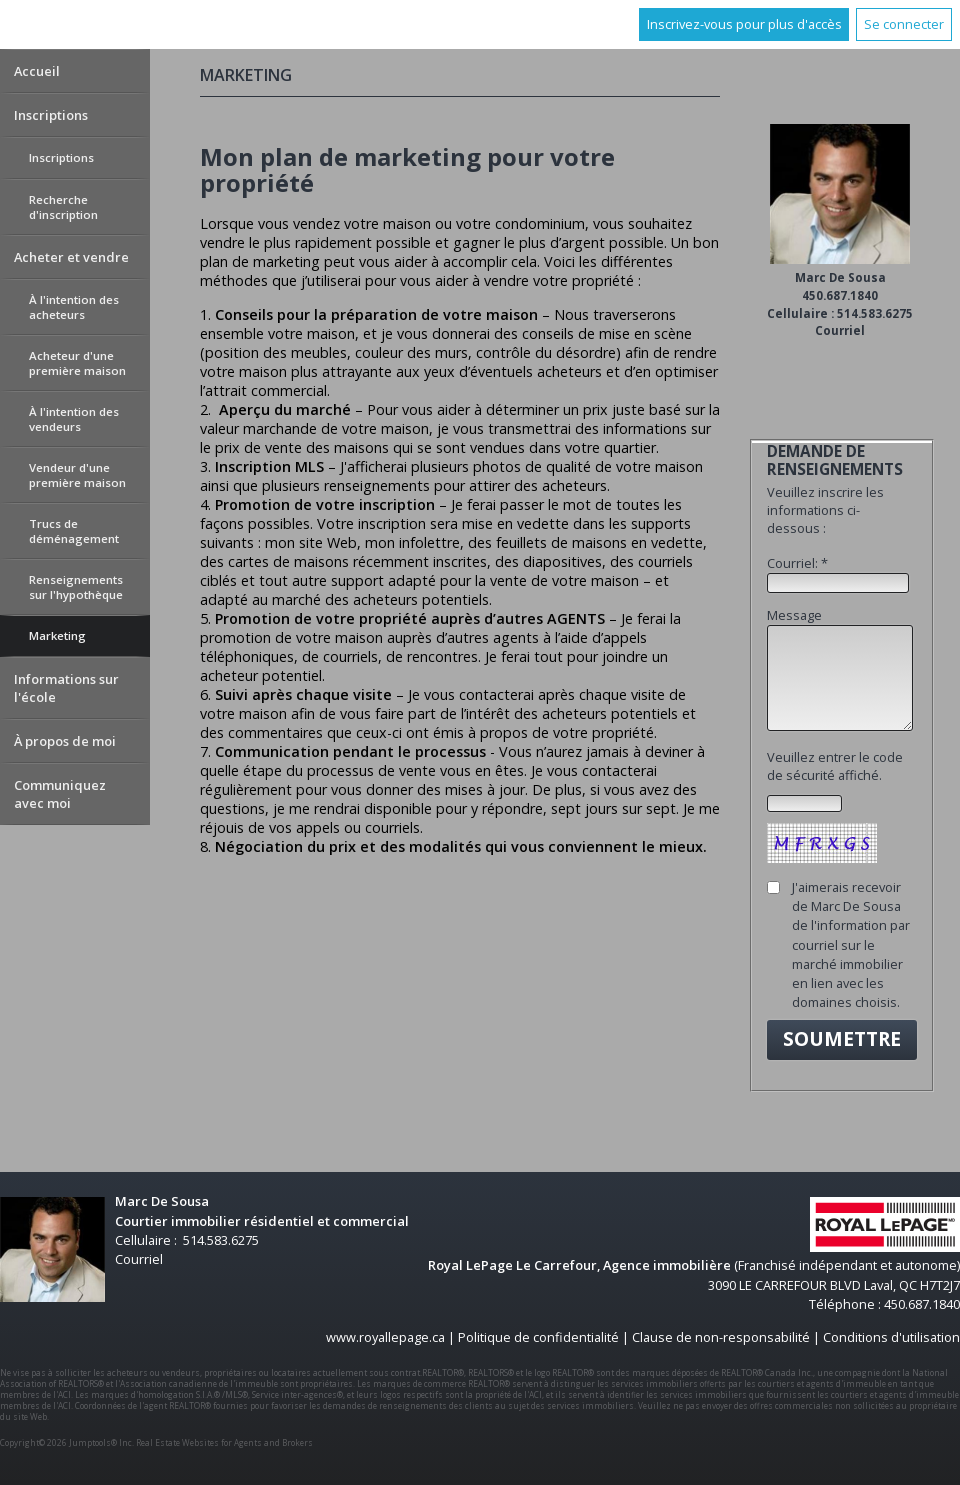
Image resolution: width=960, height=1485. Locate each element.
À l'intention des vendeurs (74, 419)
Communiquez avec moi (60, 794)
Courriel (840, 330)
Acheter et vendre (71, 257)
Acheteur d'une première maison (77, 363)
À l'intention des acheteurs (74, 307)
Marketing (57, 635)
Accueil (37, 71)
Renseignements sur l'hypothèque (76, 587)
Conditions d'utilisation (891, 1337)
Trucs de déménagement (74, 531)
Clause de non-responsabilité (721, 1337)
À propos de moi (65, 741)
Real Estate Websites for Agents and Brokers (224, 1442)
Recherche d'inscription (63, 207)
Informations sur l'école (66, 688)
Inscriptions (51, 115)
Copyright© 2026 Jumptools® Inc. (67, 1442)
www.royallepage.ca (385, 1337)
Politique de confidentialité (538, 1337)
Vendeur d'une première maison (77, 475)
